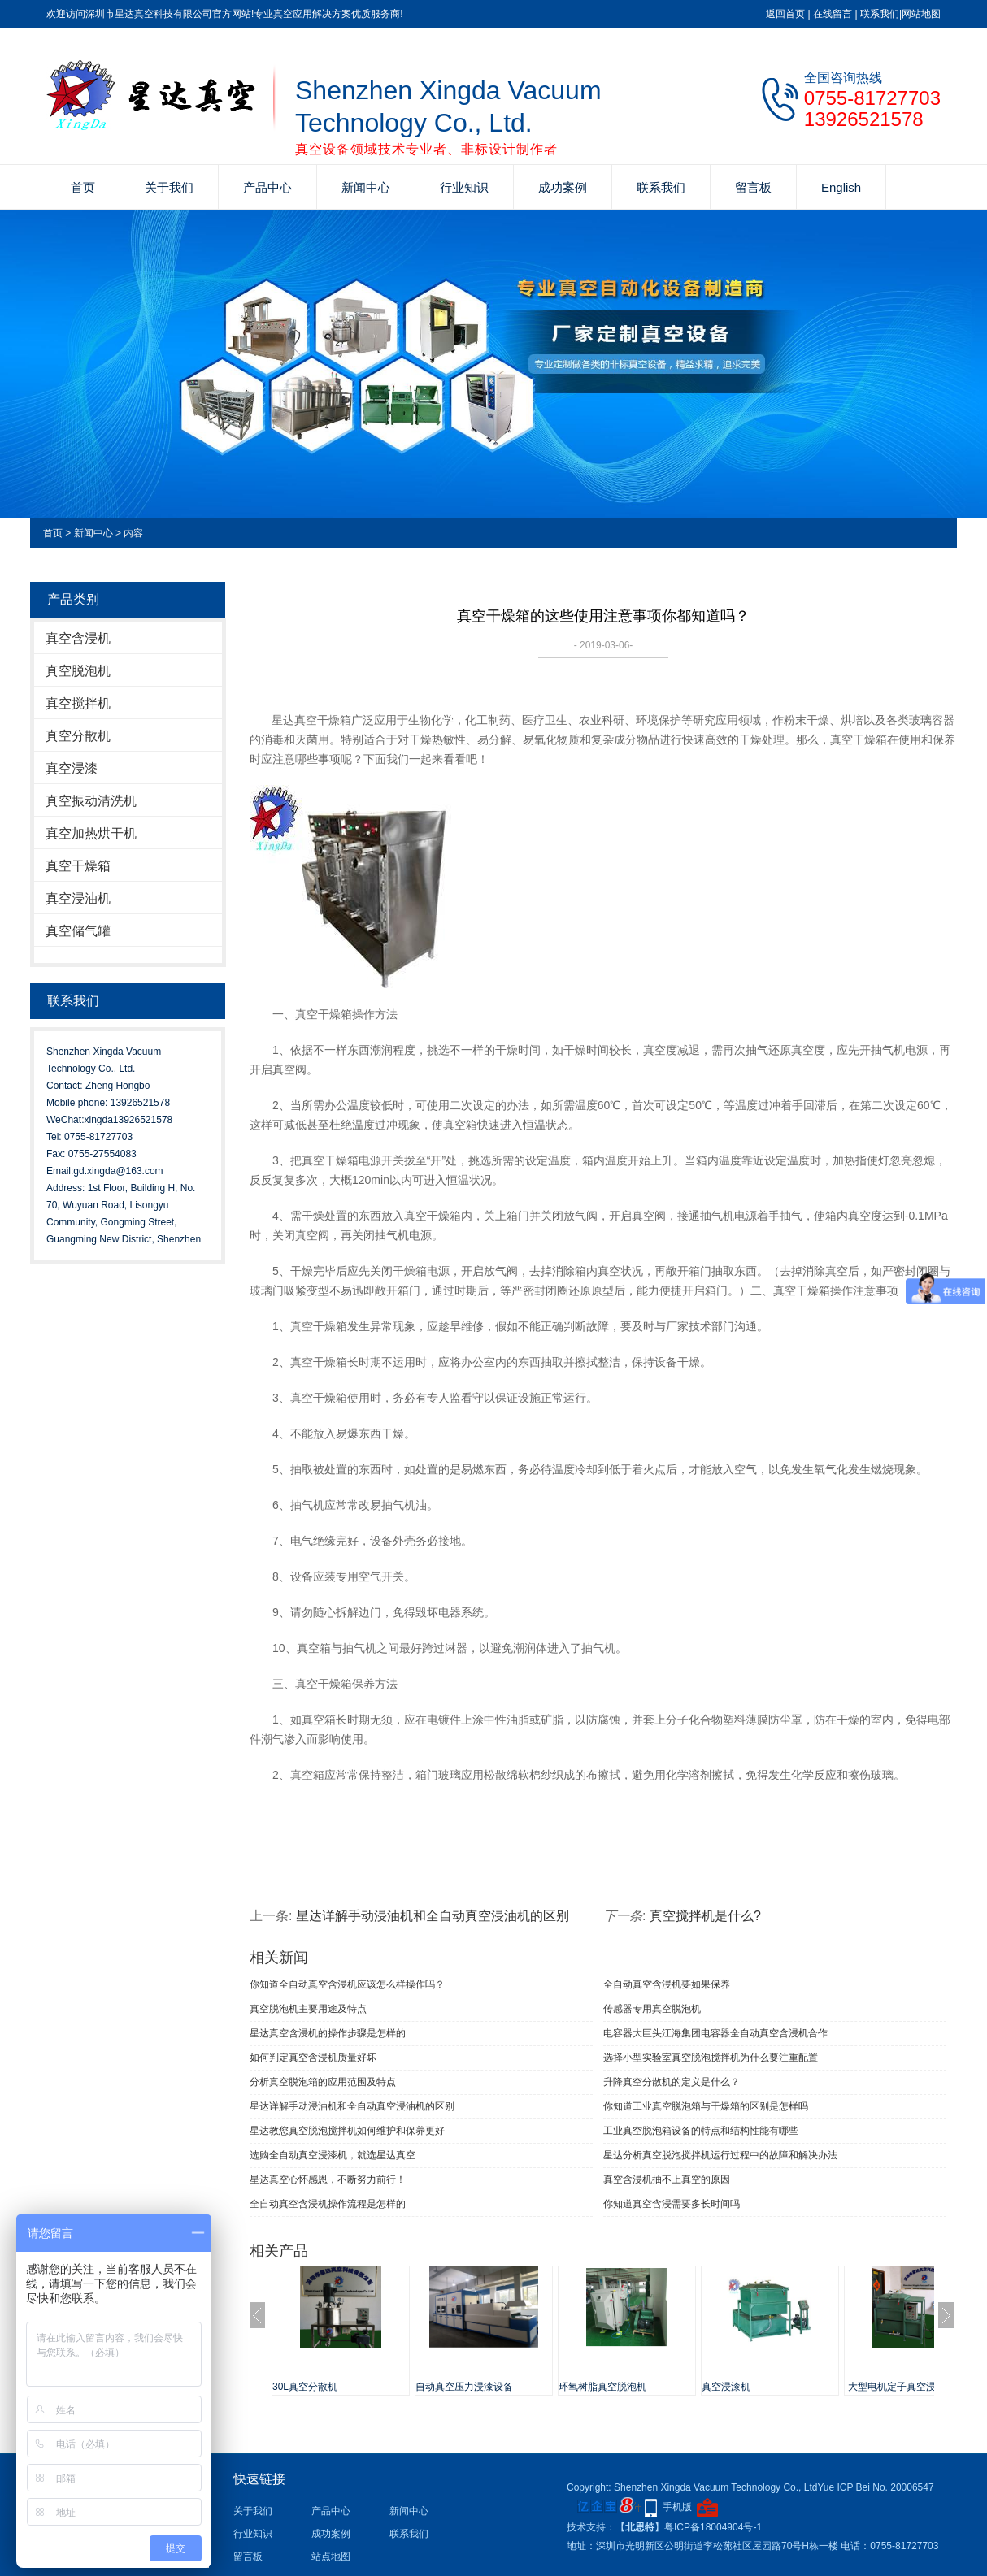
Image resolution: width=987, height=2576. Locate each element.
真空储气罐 (78, 931)
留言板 (753, 187)
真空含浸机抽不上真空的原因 (666, 2179)
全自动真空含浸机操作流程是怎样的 (328, 2204)
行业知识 (464, 187)
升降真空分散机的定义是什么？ (671, 2082)
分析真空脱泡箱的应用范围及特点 (323, 2082)
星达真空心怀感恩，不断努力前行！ (328, 2179)
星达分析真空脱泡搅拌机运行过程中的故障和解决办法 (720, 2155)
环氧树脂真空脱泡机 (602, 2386)
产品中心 (267, 187)
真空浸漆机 (726, 2386)
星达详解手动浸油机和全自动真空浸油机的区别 (432, 1916)
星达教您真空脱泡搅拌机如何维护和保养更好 (347, 2130)
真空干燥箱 (78, 866)
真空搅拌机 (78, 703)
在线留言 (832, 14)
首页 (83, 187)
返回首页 (785, 14)
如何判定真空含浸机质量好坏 (313, 2057)
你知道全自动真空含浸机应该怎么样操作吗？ (347, 1984)
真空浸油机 (78, 898)
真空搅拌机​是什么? (705, 1916)
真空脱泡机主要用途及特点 (308, 2008)
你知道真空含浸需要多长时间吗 (671, 2204)
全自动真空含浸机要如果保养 (666, 1984)
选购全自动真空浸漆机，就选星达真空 (332, 2155)
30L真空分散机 (304, 2386)
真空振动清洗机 (91, 801)
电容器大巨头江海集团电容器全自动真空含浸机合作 (715, 2033)
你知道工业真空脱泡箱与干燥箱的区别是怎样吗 (705, 2106)
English (841, 187)
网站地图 (921, 14)
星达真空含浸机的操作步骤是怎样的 (328, 2033)
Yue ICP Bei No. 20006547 (875, 2487)
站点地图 (330, 2556)
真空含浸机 (78, 638)
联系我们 (879, 14)
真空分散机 (78, 736)
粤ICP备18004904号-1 (713, 2527)
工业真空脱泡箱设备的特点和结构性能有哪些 (700, 2130)
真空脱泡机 (78, 671)
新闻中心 (365, 187)
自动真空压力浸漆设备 (464, 2386)
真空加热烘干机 (91, 833)
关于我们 (169, 187)
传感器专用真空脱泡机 (652, 2008)
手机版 (677, 2507)
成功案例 (562, 187)
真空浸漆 (72, 768)
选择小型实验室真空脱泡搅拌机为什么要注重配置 (710, 2057)
